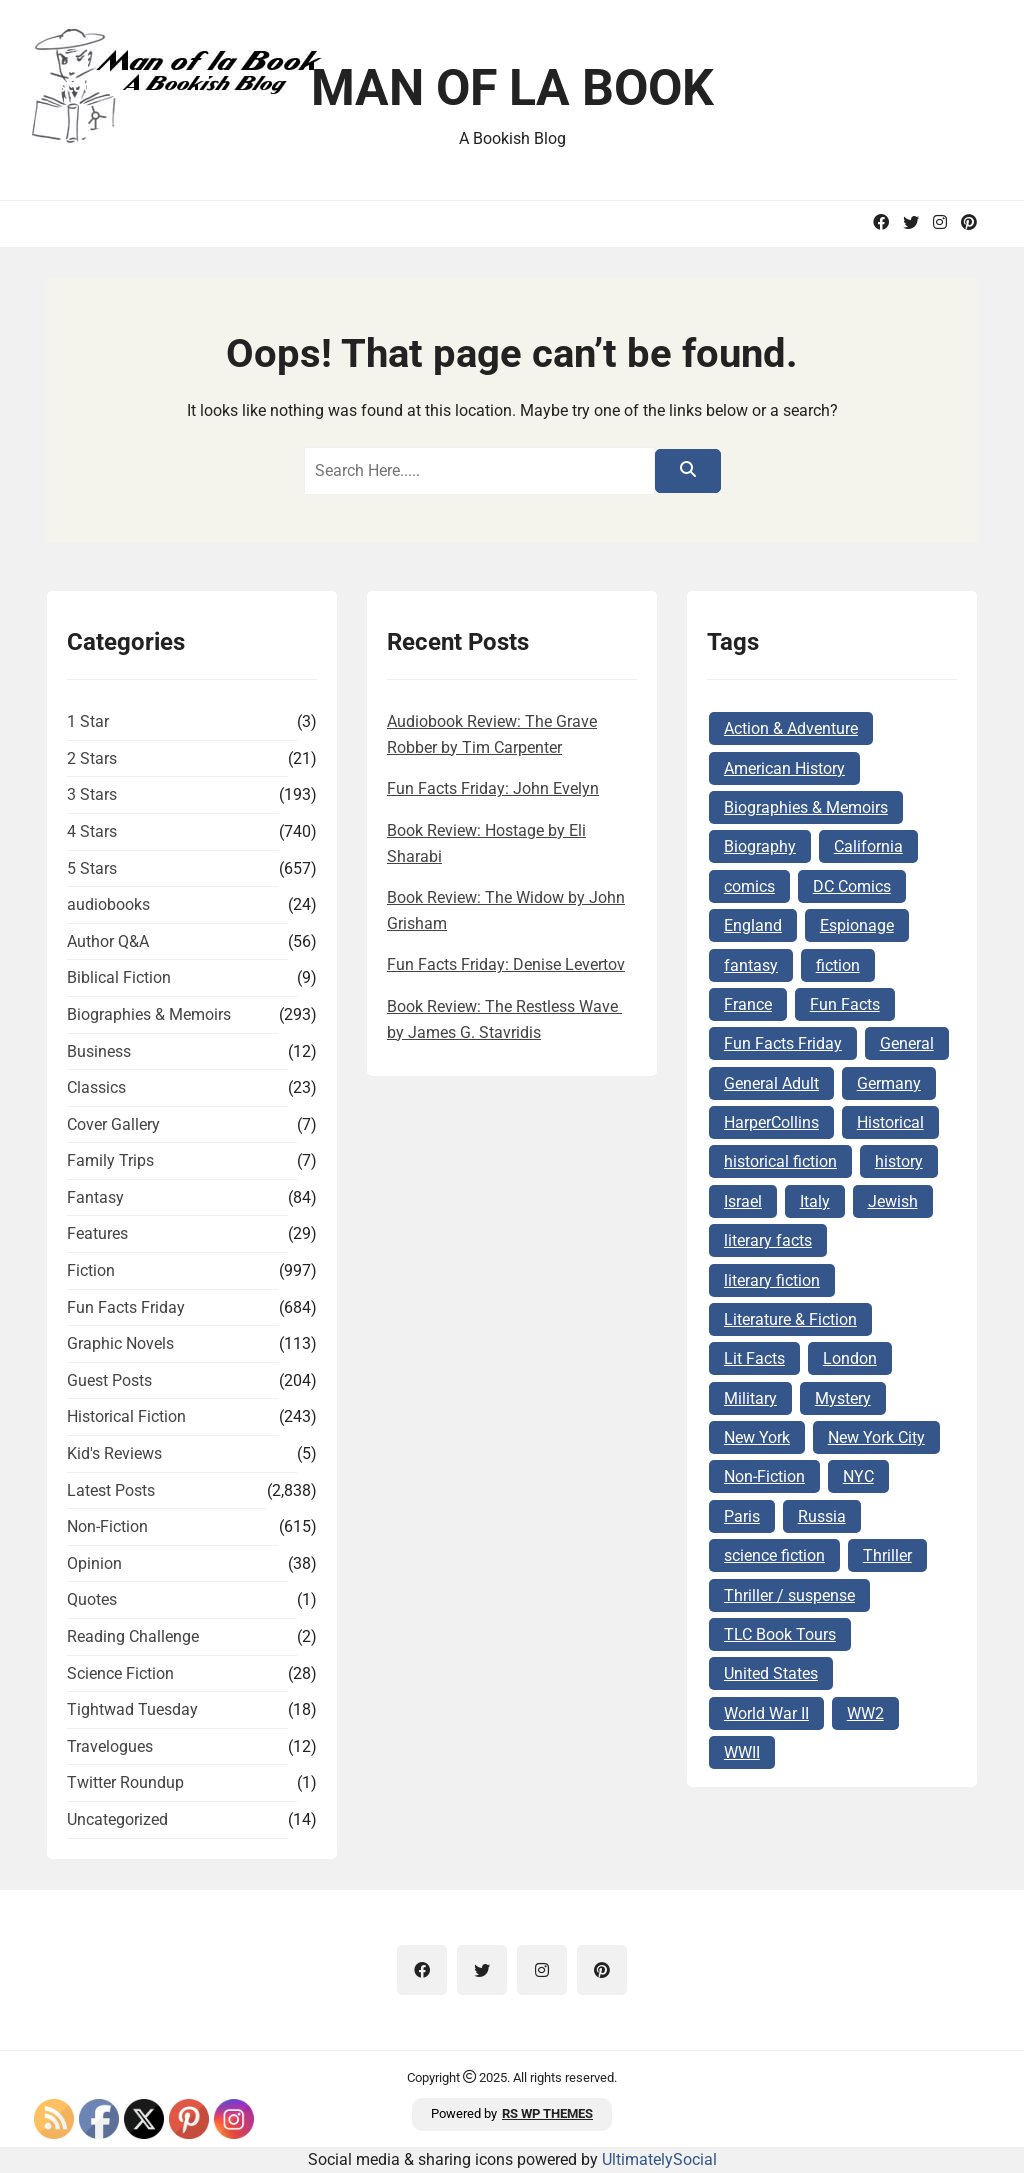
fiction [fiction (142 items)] (838, 965)
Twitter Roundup (125, 1782)
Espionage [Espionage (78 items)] (857, 925)
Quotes (92, 1599)
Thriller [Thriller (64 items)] (887, 1555)
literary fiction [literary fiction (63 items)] (772, 1280)
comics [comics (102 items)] (749, 886)
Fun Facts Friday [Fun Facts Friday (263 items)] (783, 1043)
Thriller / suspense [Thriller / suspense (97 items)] (789, 1595)
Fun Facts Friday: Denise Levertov (506, 964)
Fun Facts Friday (126, 1307)
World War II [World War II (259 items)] (766, 1713)
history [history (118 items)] (899, 1161)
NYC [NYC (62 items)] (858, 1476)
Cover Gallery (113, 1124)
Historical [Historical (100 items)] (890, 1122)
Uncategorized (117, 1819)
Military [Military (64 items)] (750, 1398)
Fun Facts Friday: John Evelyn (493, 788)
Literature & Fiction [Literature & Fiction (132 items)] (790, 1319)
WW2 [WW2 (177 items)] (865, 1713)
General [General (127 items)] (907, 1043)
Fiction (91, 1270)
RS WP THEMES (547, 2113)
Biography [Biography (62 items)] (760, 846)
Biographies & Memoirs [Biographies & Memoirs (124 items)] (806, 807)
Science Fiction (120, 1673)
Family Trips (110, 1160)
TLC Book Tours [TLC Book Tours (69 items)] (780, 1634)
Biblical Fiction (119, 977)
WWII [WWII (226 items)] (742, 1752)
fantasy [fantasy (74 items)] (751, 965)
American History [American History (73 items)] (784, 768)
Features (97, 1233)
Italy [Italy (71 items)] (815, 1201)
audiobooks (108, 904)
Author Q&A (108, 941)
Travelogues (110, 1746)
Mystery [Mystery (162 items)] (843, 1398)
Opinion (94, 1563)
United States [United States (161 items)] (771, 1673)
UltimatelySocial (659, 2159)
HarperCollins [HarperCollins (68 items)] (771, 1122)
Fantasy (95, 1197)
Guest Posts (109, 1380)
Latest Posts (111, 1490)
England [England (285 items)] (753, 925)
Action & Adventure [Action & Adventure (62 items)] (791, 728)
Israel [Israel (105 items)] (743, 1201)
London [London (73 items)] (850, 1358)
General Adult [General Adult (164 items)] (771, 1083)
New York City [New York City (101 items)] (876, 1437)
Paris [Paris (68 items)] (742, 1516)
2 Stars (92, 758)
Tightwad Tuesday (132, 1709)
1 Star (88, 721)
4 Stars (92, 831)
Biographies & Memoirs (149, 1014)
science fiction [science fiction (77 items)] (774, 1555)
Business (99, 1051)
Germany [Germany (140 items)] (889, 1083)
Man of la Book (512, 88)
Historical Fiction (126, 1416)
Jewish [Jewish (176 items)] (893, 1201)
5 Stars (92, 868)
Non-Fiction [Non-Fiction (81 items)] (764, 1476)
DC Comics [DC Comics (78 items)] (852, 886)
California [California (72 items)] (868, 846)
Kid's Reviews (114, 1453)
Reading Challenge (133, 1636)
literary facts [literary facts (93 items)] (768, 1240)
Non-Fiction (107, 1526)
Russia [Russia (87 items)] (822, 1516)
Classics (96, 1087)
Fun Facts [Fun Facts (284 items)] (845, 1004)
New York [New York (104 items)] (757, 1437)
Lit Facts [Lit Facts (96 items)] (754, 1358)
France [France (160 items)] (748, 1004)
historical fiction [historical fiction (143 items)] (780, 1161)
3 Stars (92, 794)
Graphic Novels (120, 1343)
